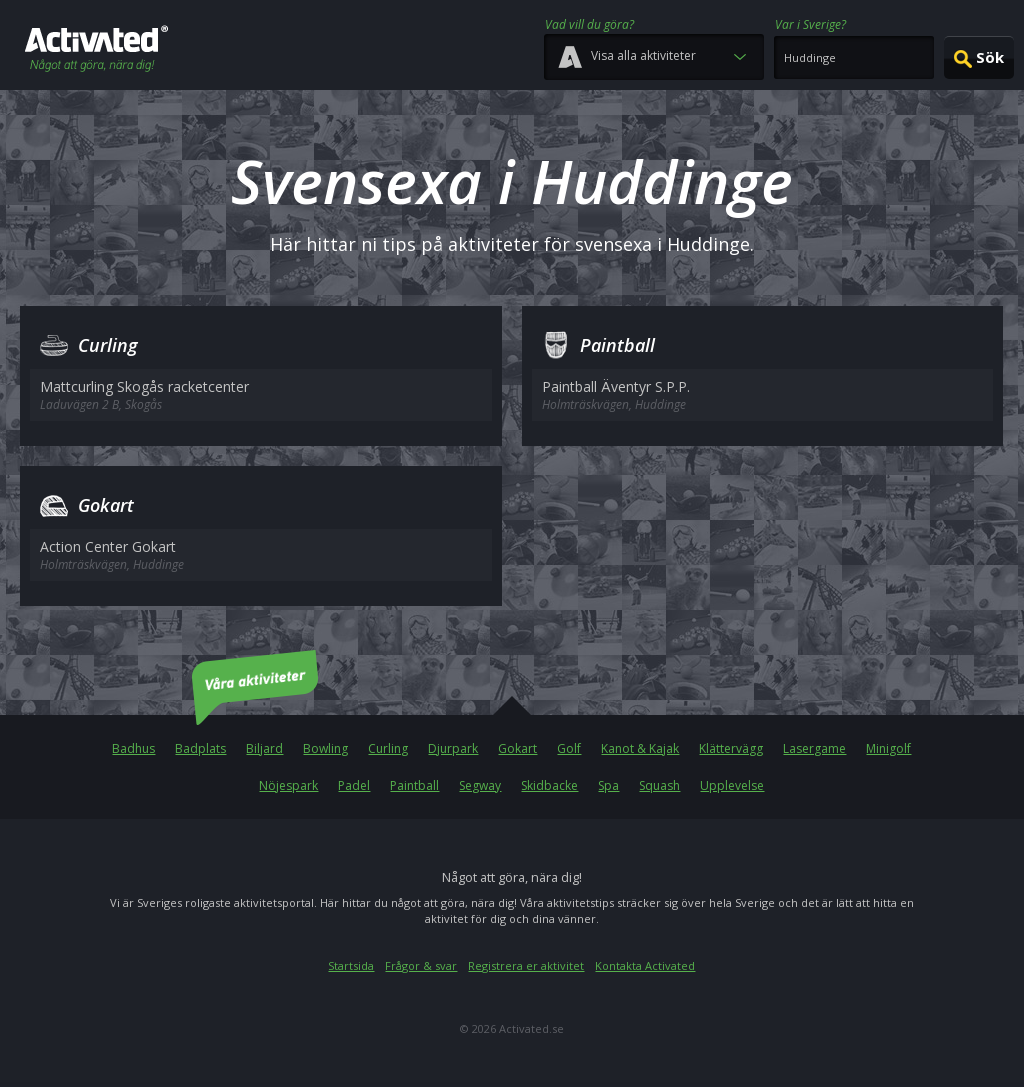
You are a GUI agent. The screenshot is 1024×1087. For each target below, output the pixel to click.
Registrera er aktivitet (526, 965)
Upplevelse (732, 785)
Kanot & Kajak (640, 748)
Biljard (264, 748)
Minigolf (888, 748)
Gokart (517, 748)
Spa (608, 785)
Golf (569, 748)
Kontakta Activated (645, 965)
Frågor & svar (421, 965)
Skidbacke (549, 785)
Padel (354, 785)
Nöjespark (288, 785)
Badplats (200, 748)
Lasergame (814, 748)
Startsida (351, 965)
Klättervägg (731, 748)
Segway (480, 785)
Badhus (133, 748)
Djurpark (453, 748)
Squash (659, 785)
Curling (388, 748)
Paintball (414, 785)
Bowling (325, 748)
